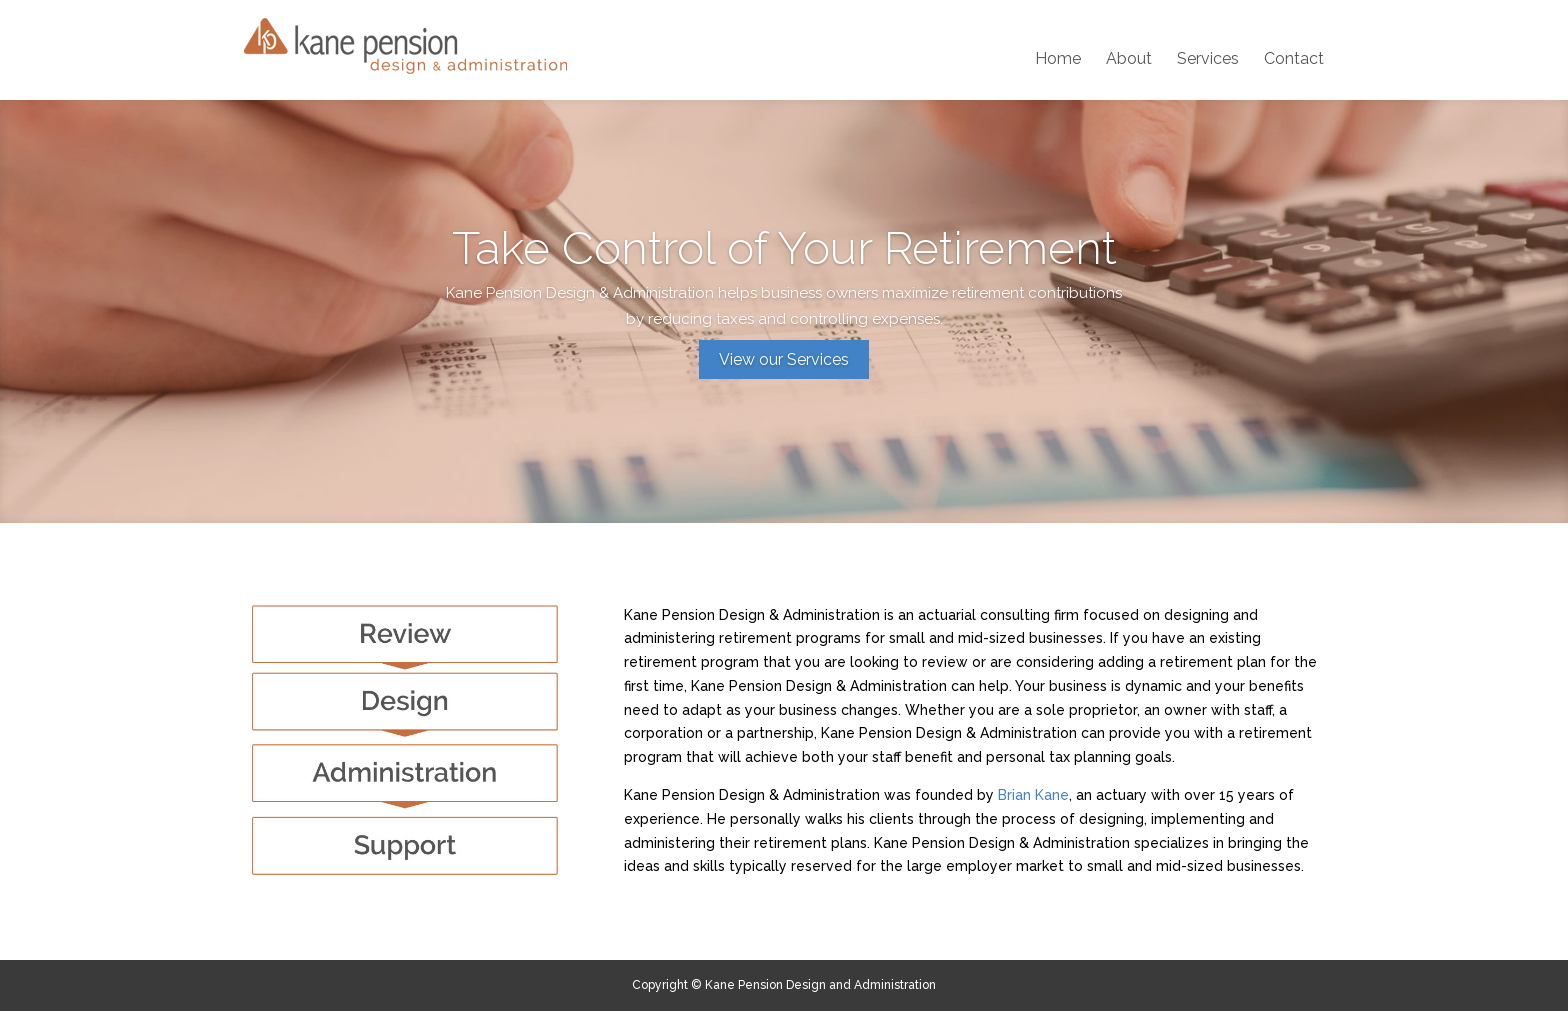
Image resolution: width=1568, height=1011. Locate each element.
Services (1208, 59)
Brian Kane (1033, 795)
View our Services (784, 359)
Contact (1294, 59)
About (1129, 59)
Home (1058, 59)
